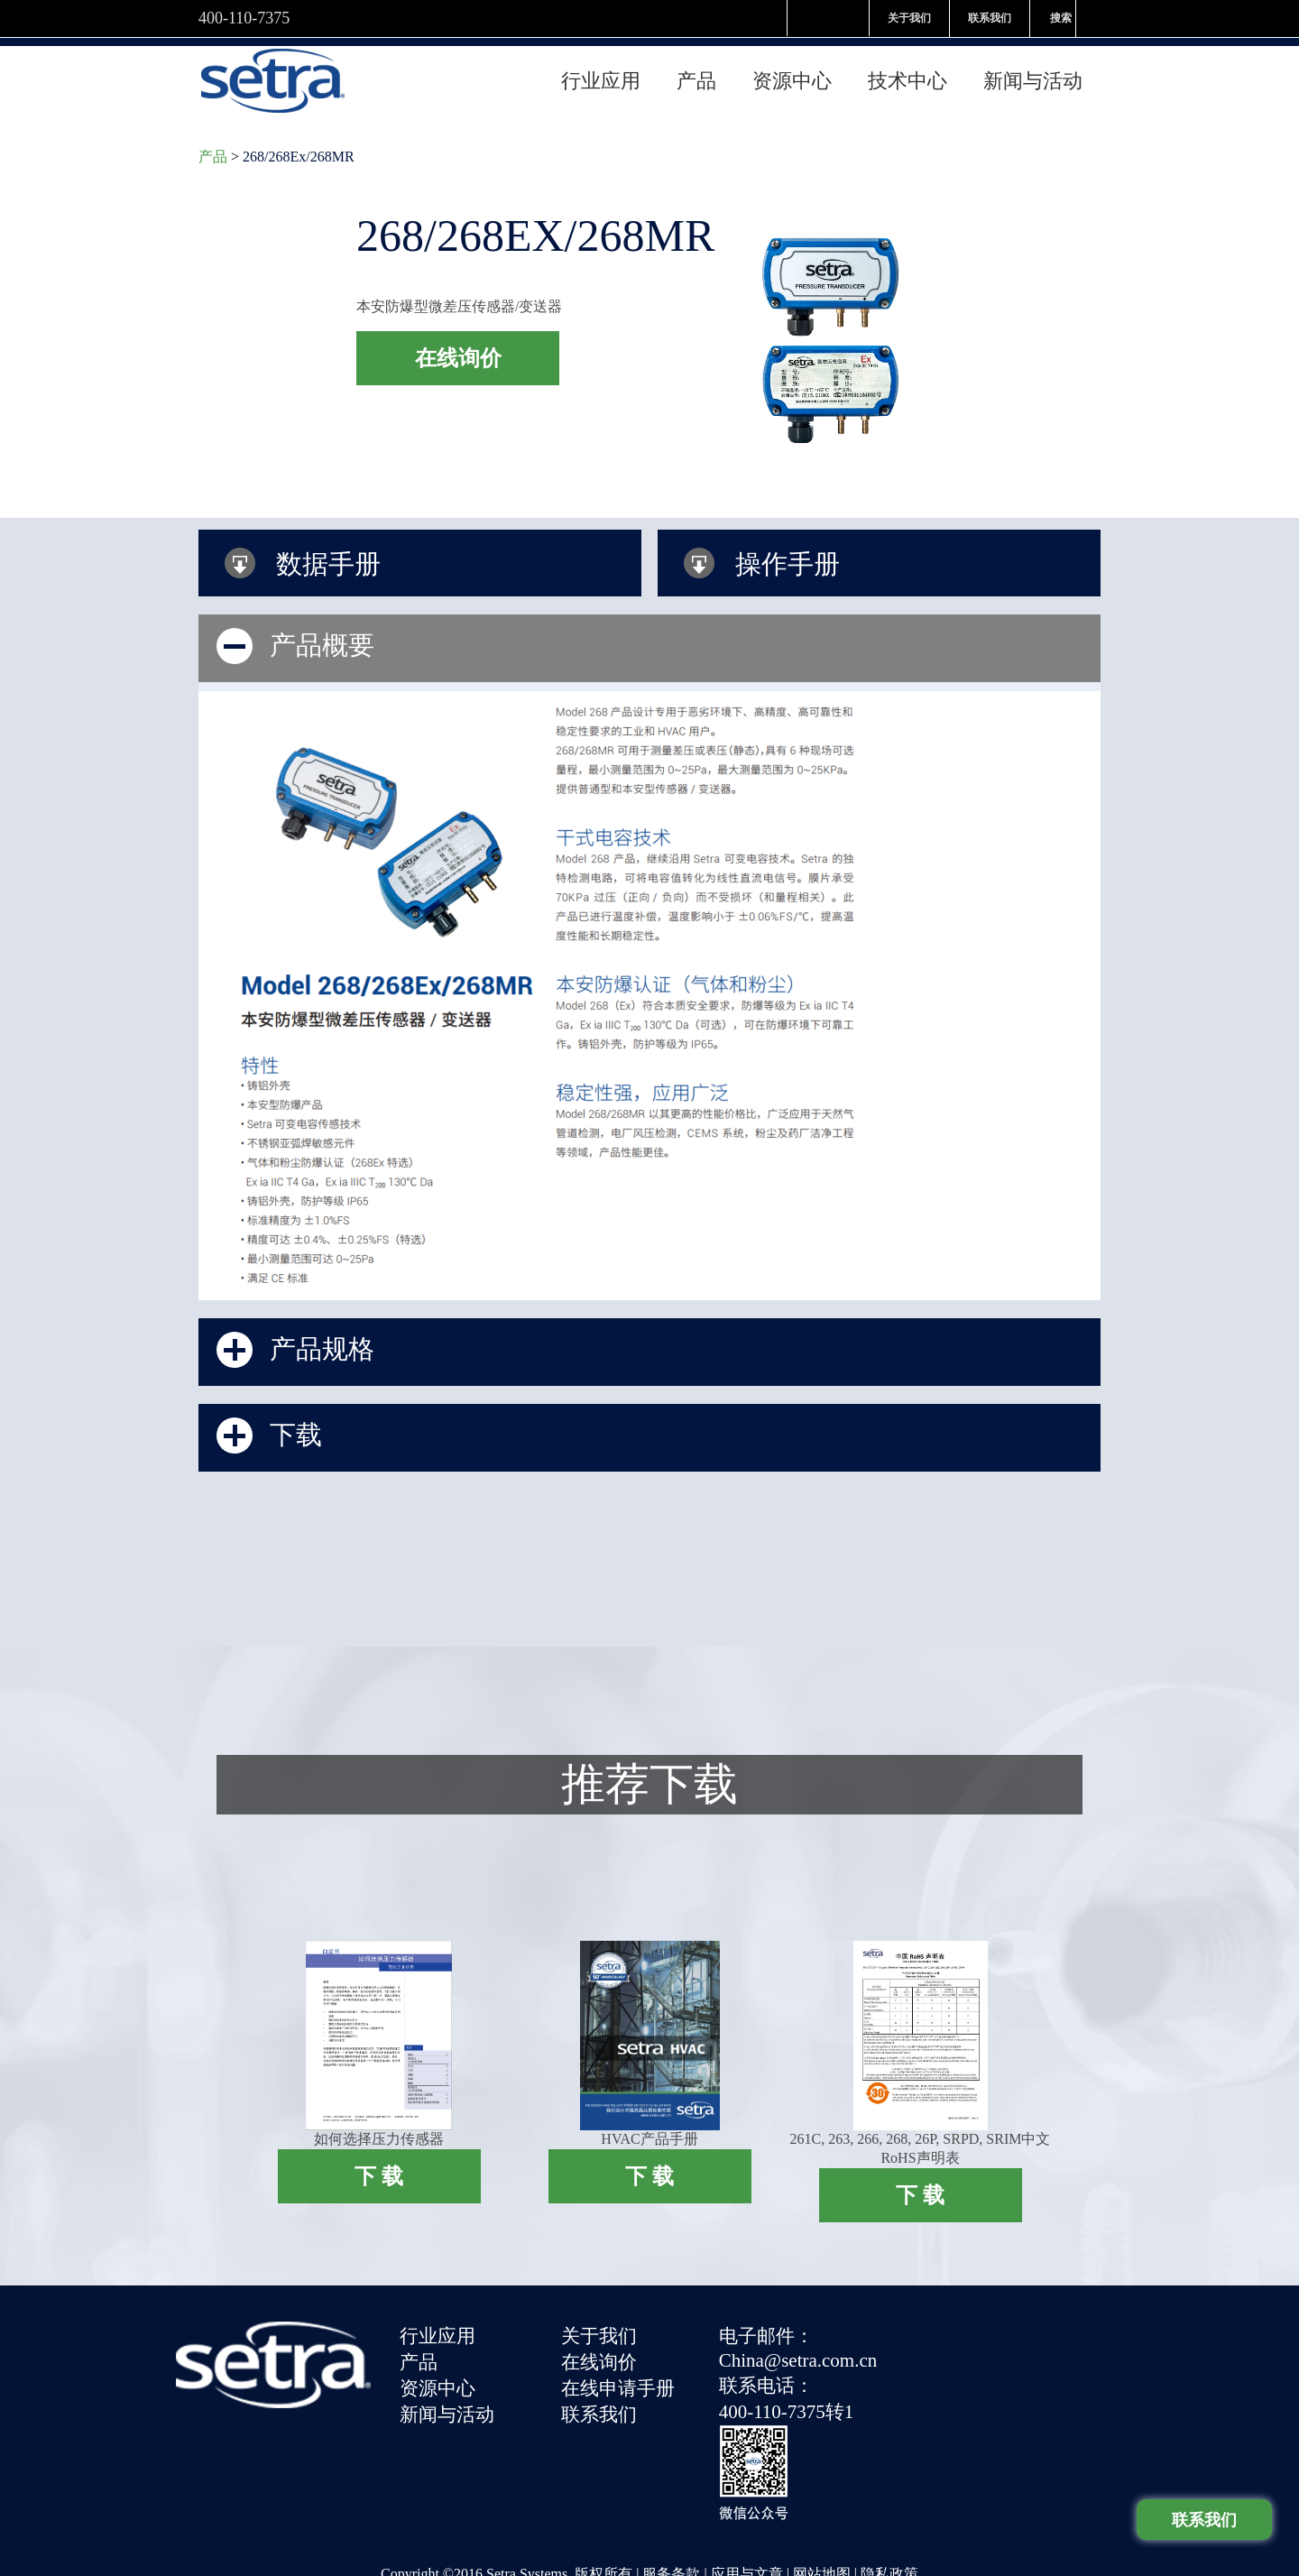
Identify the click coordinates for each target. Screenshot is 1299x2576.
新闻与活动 (1032, 72)
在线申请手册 (619, 2377)
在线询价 (600, 2352)
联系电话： (767, 2375)
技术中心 (907, 72)
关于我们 (909, 18)
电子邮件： (767, 2327)
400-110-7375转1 (787, 2400)
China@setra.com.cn (799, 2350)
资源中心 (792, 72)
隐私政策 (889, 2469)
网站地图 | (827, 2469)
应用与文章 (747, 2469)
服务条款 (671, 2469)
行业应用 (600, 72)
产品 (696, 72)
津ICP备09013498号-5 (549, 2502)
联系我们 (989, 18)
